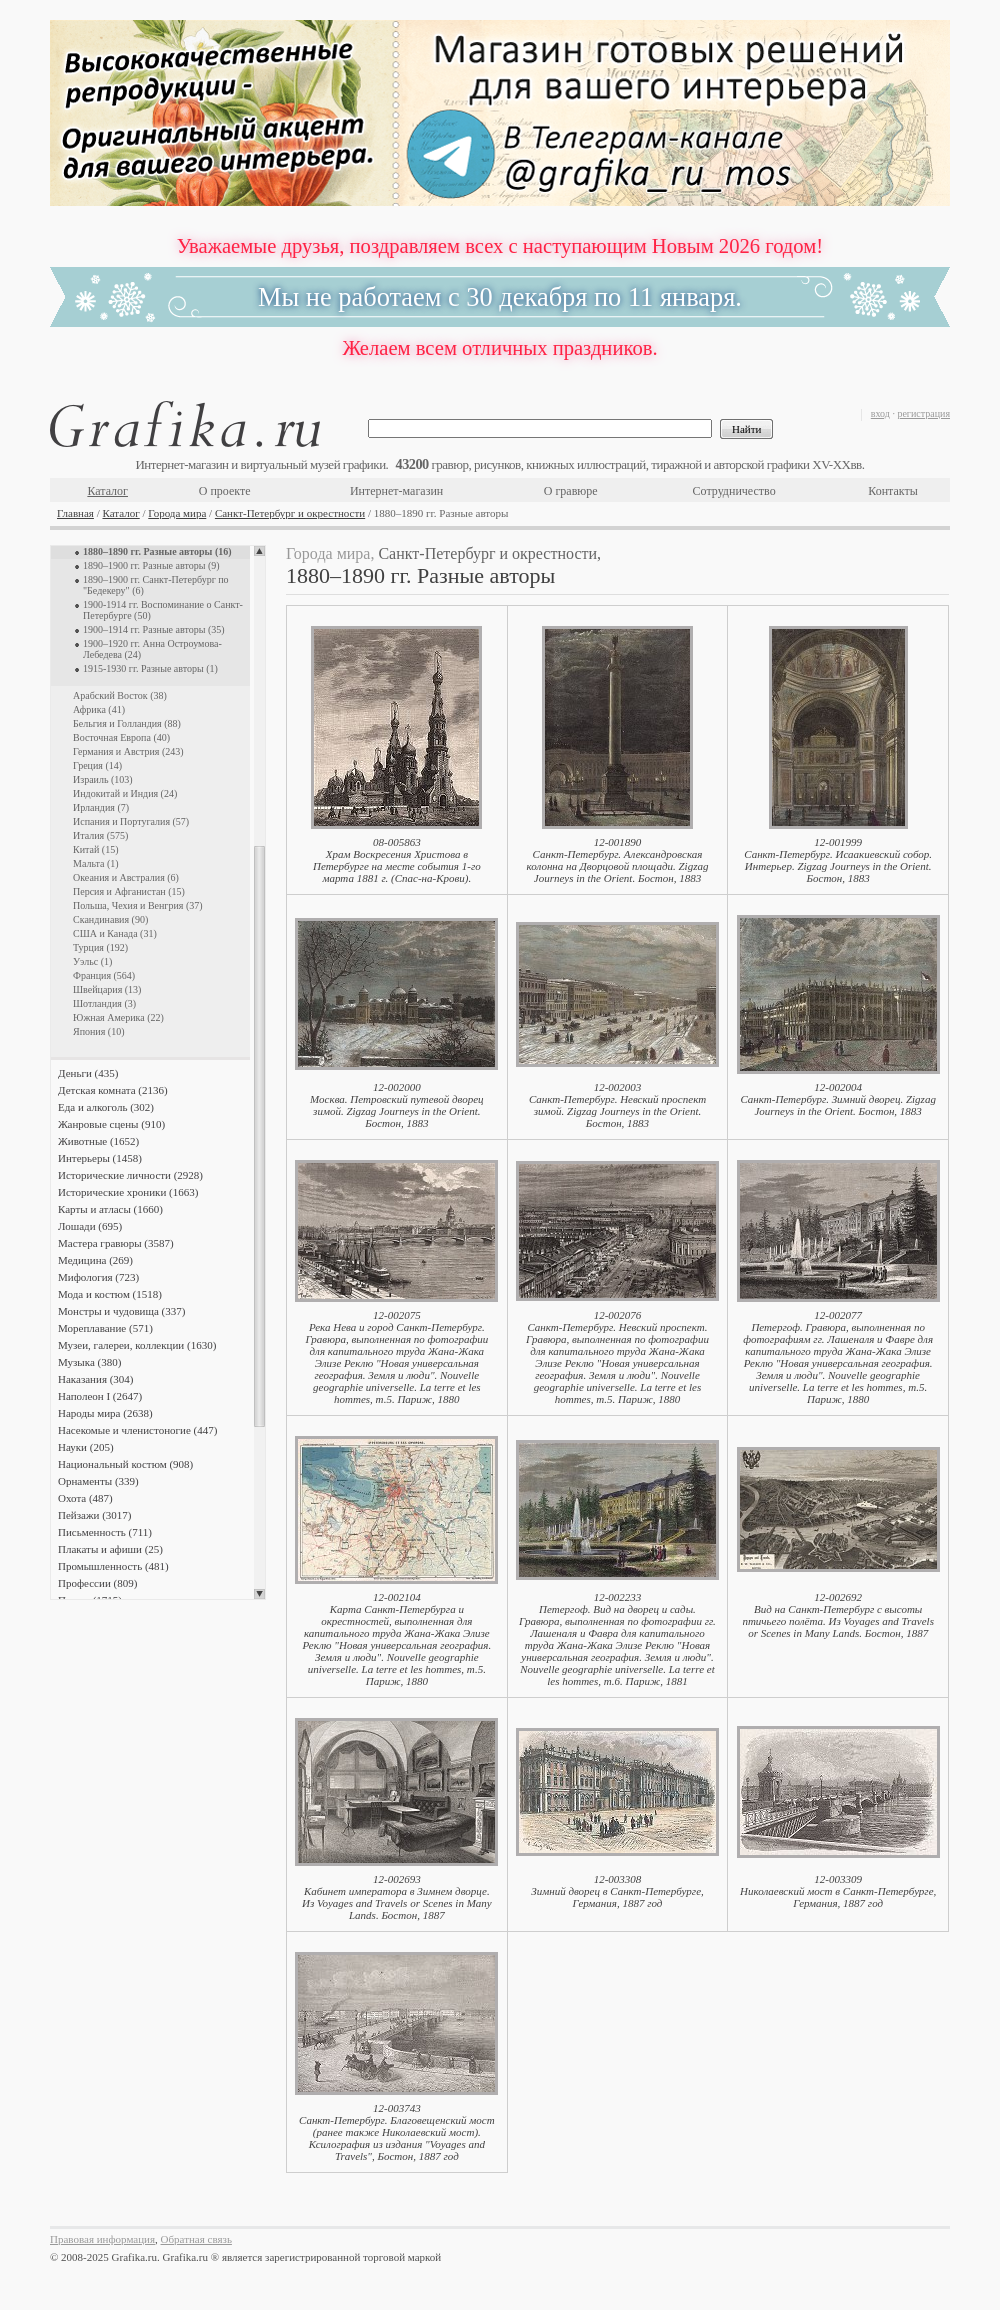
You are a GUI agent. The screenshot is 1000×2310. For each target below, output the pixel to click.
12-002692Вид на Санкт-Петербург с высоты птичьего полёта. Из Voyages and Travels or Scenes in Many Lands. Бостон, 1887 (838, 1615)
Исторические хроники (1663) (128, 1192)
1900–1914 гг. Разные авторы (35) (154, 629)
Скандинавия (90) (110, 919)
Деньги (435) (88, 1073)
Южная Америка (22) (118, 1017)
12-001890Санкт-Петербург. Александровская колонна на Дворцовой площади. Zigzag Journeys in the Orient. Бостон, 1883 (618, 860)
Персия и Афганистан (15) (129, 891)
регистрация (923, 413)
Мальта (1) (96, 863)
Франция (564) (104, 975)
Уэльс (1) (92, 961)
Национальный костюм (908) (125, 1464)
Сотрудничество (734, 491)
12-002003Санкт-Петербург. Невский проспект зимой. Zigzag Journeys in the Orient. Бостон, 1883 (617, 1105)
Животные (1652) (98, 1141)
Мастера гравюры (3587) (116, 1243)
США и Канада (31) (115, 933)
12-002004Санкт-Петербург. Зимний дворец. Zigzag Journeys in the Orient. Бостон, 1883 (837, 1099)
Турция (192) (100, 947)
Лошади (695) (90, 1226)
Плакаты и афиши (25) (110, 1549)
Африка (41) (99, 709)
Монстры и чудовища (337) (121, 1311)
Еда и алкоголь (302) (106, 1107)
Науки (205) (86, 1447)
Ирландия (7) (101, 807)
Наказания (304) (96, 1379)
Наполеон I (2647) (100, 1396)
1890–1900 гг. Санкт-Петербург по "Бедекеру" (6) (156, 585)
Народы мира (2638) (105, 1413)
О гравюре (571, 491)
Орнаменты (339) (98, 1481)
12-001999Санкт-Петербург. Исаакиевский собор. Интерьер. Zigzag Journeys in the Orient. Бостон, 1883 (838, 860)
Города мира (177, 513)
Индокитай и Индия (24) (125, 793)
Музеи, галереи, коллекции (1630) (137, 1345)
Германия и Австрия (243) (128, 751)
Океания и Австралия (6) (126, 877)
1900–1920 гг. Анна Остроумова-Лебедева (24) (152, 649)
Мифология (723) (98, 1277)
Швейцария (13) (107, 989)
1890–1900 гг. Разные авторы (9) (151, 565)
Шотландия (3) (104, 1003)
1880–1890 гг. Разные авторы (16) (157, 551)
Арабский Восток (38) (120, 695)
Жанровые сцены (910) (111, 1124)
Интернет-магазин (396, 491)
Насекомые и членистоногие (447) (137, 1430)
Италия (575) (100, 835)
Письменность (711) (105, 1532)
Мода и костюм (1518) (110, 1294)
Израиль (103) (103, 779)
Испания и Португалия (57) (131, 821)
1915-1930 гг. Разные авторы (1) (150, 668)
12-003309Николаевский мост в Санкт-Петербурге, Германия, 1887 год (838, 1891)
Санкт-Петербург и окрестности (290, 513)
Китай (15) (95, 849)
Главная (75, 513)
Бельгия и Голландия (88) (127, 723)
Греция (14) (97, 765)
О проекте (225, 491)
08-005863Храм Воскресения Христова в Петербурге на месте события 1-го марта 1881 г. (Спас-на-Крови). (397, 860)
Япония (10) (98, 1031)
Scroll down (259, 1594)
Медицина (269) (95, 1260)
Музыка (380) (89, 1362)
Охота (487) (85, 1498)
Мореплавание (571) (105, 1328)
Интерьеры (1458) (100, 1158)
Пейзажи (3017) (95, 1515)
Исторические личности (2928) (130, 1175)
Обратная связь (196, 2239)
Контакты (893, 491)
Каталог (107, 491)
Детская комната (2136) (113, 1090)
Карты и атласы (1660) (110, 1209)
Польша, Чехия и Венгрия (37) (138, 905)
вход (880, 413)
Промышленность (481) (113, 1566)
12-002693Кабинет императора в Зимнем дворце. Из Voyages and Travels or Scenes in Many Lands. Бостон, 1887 (397, 1897)
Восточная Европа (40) (121, 737)
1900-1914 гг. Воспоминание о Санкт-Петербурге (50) (163, 610)
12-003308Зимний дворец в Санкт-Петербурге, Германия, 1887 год (617, 1891)
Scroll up (259, 551)
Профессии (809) (97, 1583)
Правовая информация (102, 2239)
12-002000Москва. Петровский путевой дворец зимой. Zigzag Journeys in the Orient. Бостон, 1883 (396, 1105)
